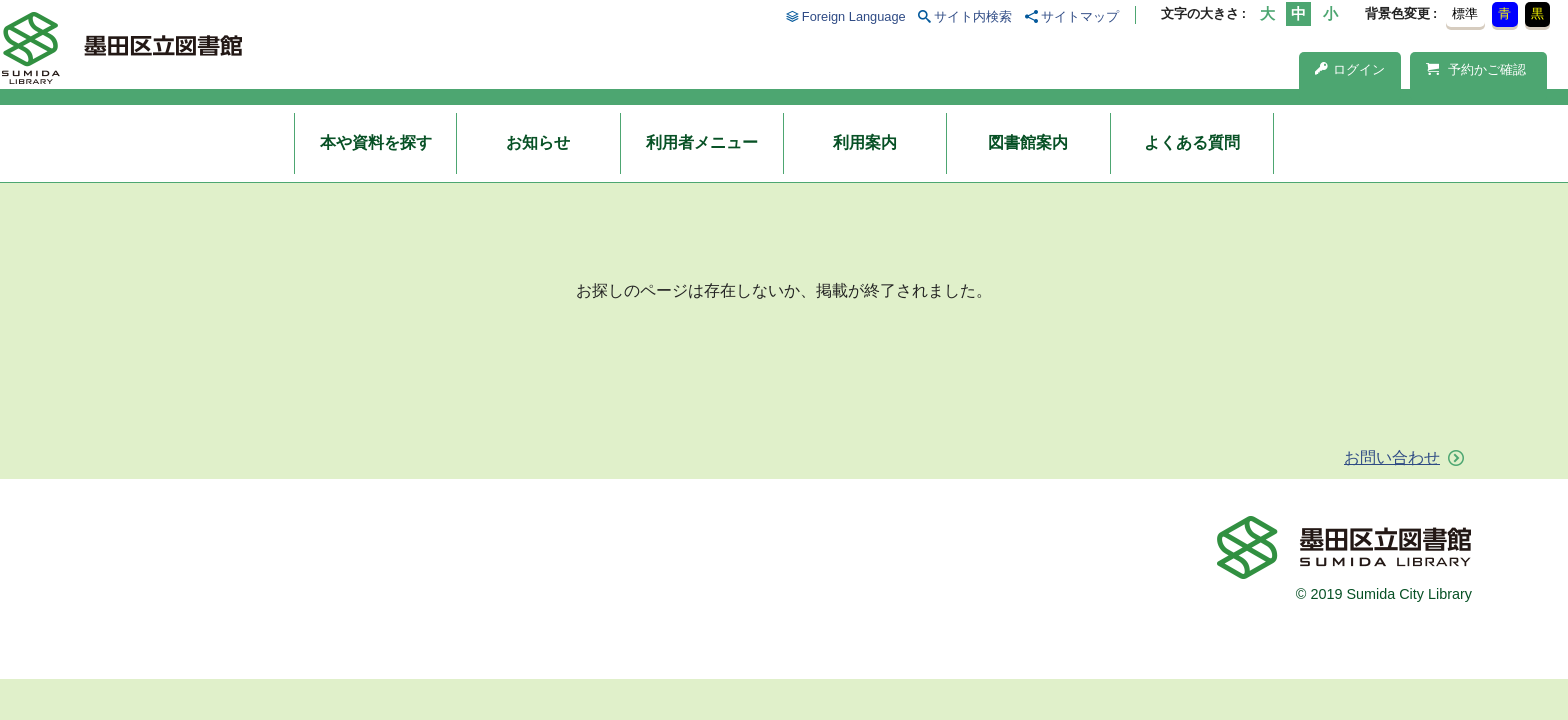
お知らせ (538, 142)
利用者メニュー (702, 142)
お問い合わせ (1392, 457)
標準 (1465, 13)
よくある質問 (1192, 142)
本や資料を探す (376, 142)
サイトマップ (1080, 16)
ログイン (1350, 69)
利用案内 (865, 142)
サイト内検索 (973, 16)
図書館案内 (1028, 142)
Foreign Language (854, 16)
